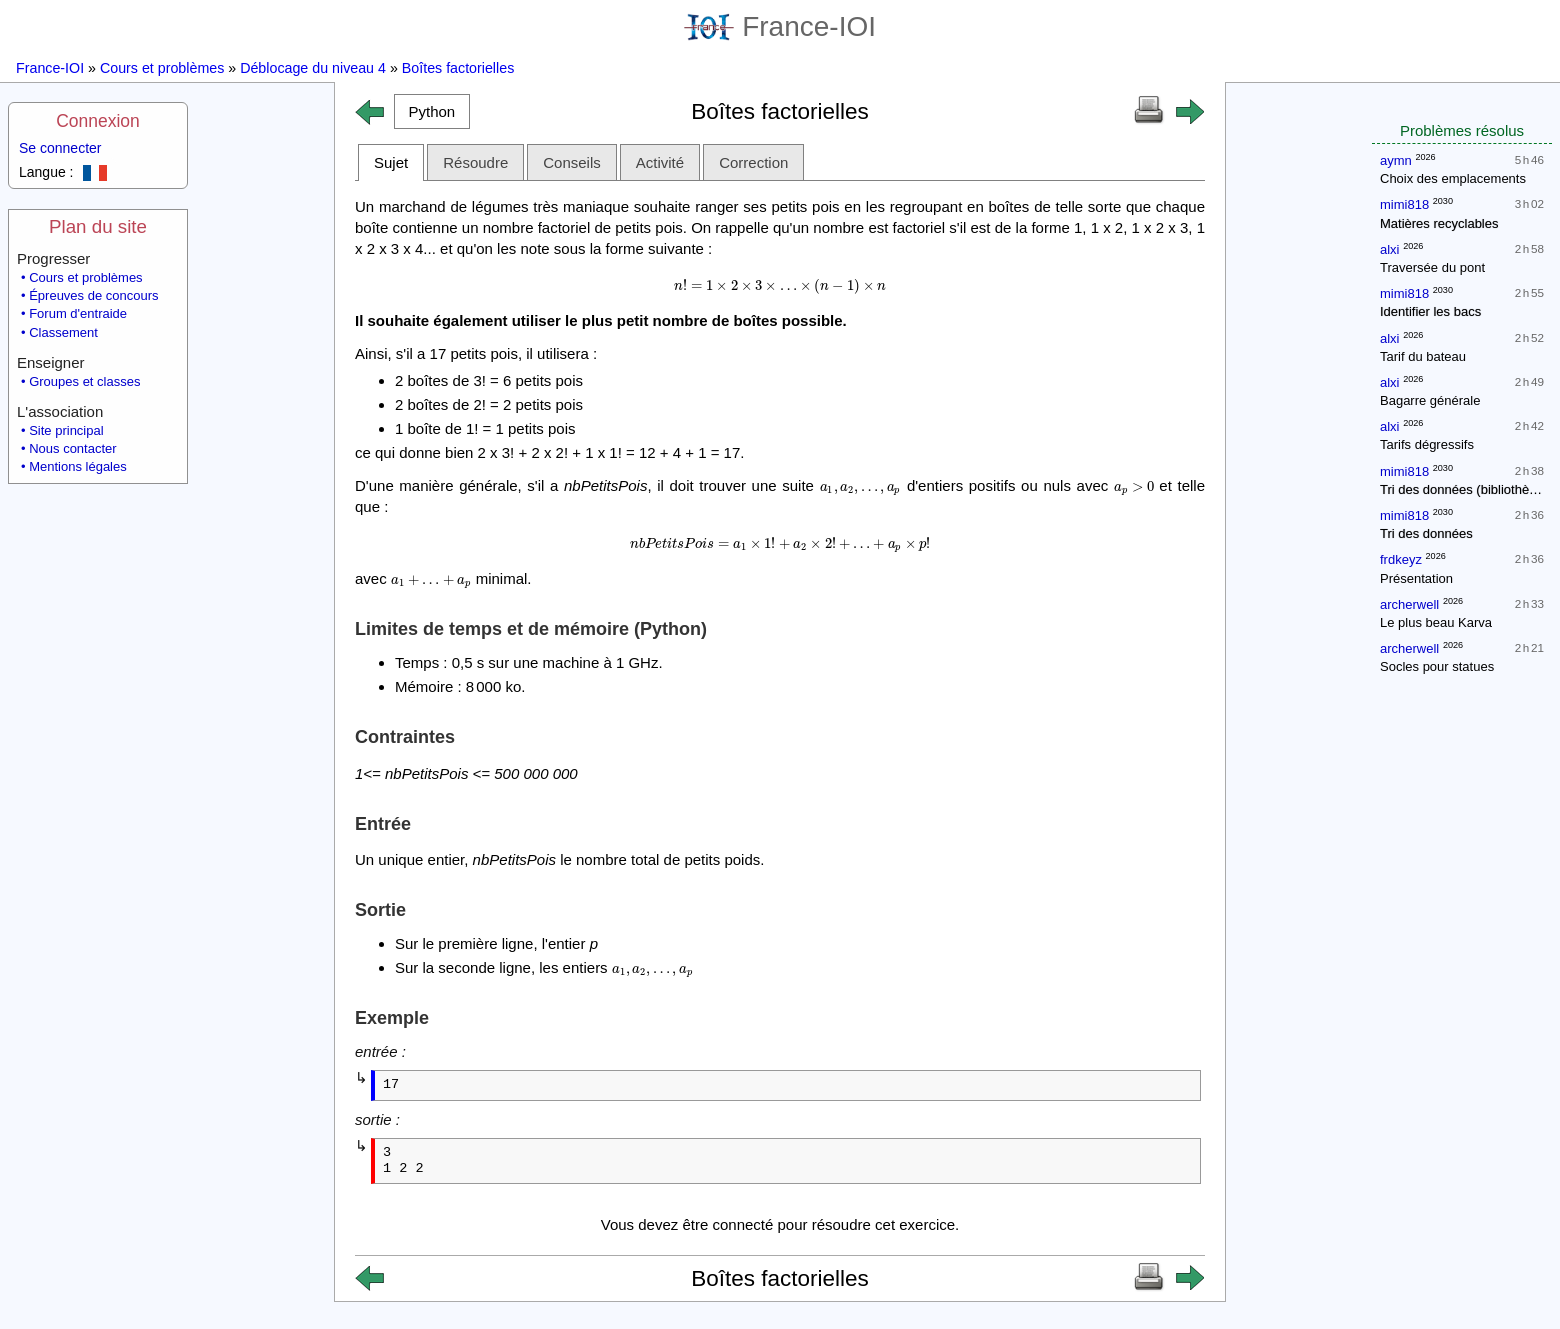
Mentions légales (78, 466)
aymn (1396, 160)
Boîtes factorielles (458, 68)
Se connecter (60, 148)
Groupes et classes (84, 381)
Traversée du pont (1432, 267)
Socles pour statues (1437, 666)
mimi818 (1404, 204)
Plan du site (98, 226)
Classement (63, 332)
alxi (1390, 249)
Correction (753, 162)
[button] (432, 111)
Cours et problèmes (162, 68)
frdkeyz (1401, 559)
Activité (660, 162)
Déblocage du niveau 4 (313, 68)
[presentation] (780, 284)
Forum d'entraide (78, 313)
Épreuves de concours (93, 295)
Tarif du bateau (1423, 356)
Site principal (66, 430)
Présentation (1416, 578)
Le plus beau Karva (1436, 622)
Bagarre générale (1430, 400)
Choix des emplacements (1453, 178)
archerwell (1409, 604)
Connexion (98, 121)
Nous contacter (72, 448)
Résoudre (475, 162)
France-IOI (780, 26)
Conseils (572, 162)
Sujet (391, 162)
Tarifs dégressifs (1427, 444)
